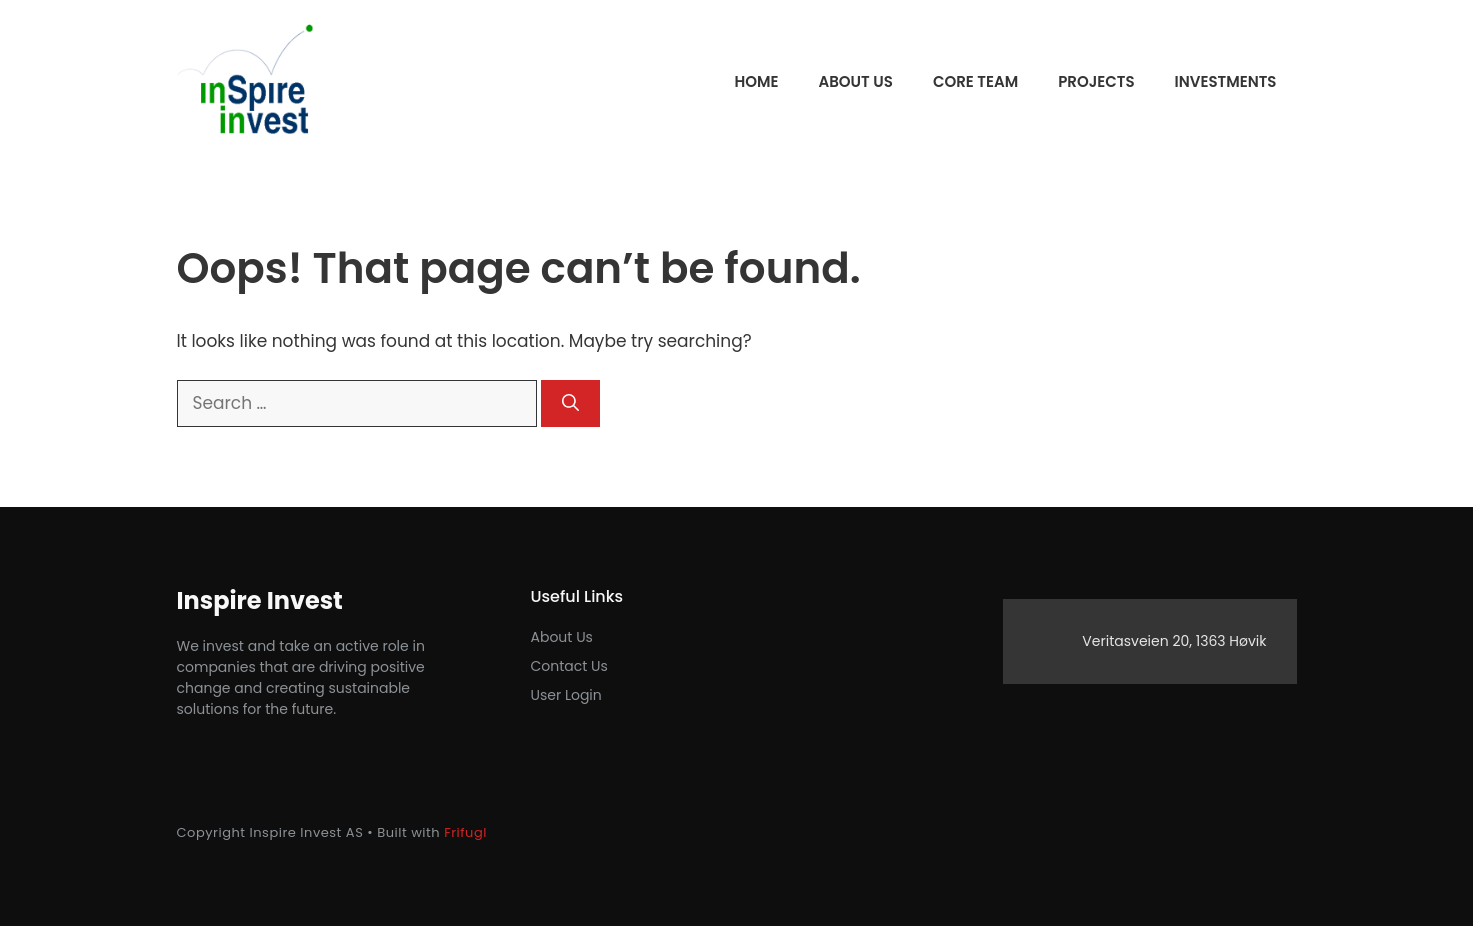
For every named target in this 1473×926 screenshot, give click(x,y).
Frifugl (465, 832)
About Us (562, 637)
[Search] (570, 404)
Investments (1226, 81)
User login (566, 695)
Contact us (569, 666)
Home (756, 81)
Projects (1096, 81)
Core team (975, 81)
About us (855, 81)
